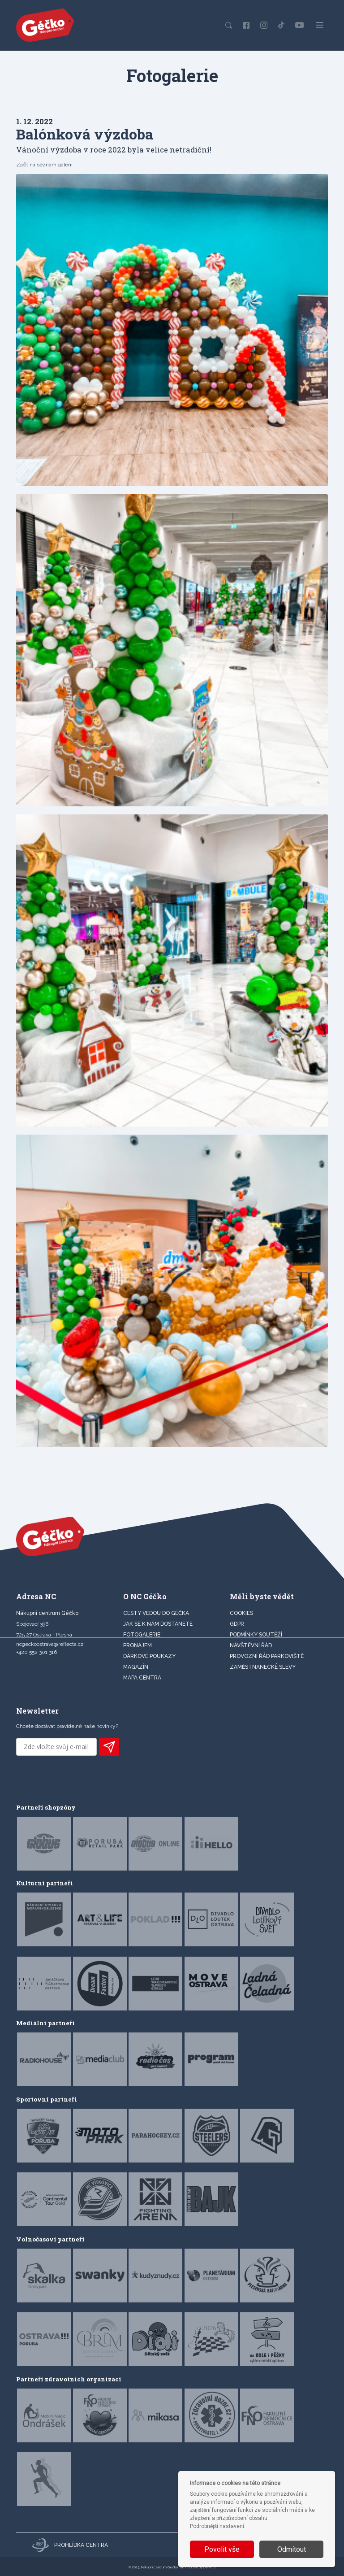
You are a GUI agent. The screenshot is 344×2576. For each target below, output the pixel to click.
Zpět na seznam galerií (44, 164)
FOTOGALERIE (141, 1635)
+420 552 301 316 (36, 1652)
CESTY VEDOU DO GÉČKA (156, 1613)
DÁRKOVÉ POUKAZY (149, 1656)
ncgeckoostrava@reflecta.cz (50, 1644)
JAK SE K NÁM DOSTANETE (158, 1624)
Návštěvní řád (251, 1645)
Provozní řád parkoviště (267, 1656)
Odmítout (291, 2549)
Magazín (135, 1667)
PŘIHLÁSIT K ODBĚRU (109, 1747)
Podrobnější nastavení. (217, 2526)
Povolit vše (222, 2549)
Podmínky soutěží (256, 1635)
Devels (209, 2567)
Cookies (241, 1613)
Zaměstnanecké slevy (263, 1667)
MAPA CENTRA (142, 1678)
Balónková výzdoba (84, 134)
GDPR (237, 1624)
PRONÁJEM (137, 1645)
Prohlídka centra (70, 2545)
